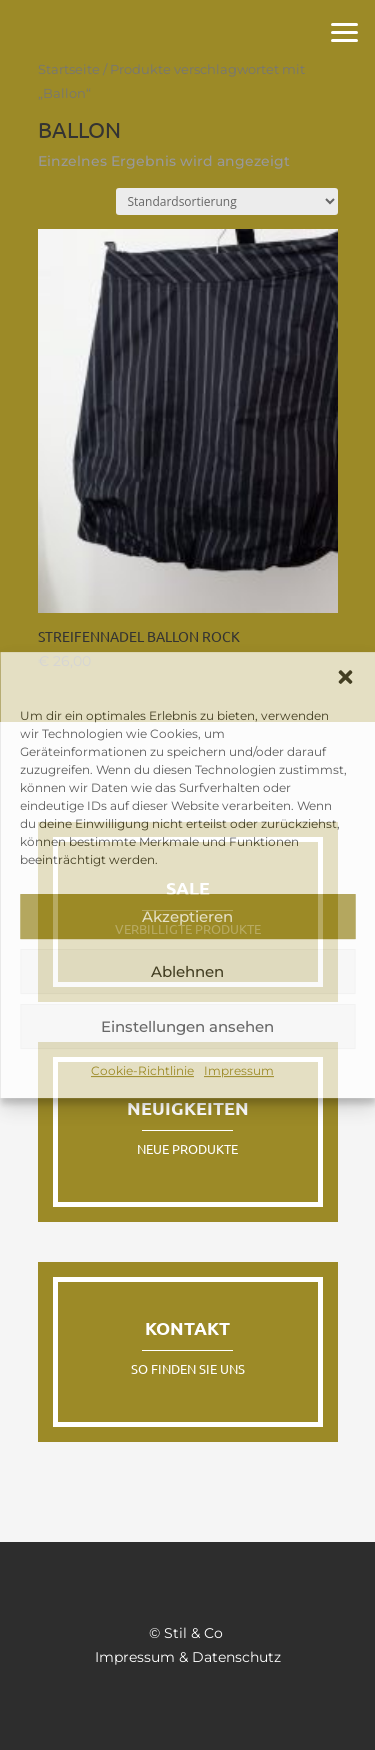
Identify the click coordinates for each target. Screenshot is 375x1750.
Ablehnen (187, 971)
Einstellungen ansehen (187, 1026)
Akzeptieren (187, 916)
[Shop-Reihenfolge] (227, 201)
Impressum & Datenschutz (188, 1657)
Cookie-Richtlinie (142, 1070)
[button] (345, 677)
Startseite (69, 69)
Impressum (239, 1070)
